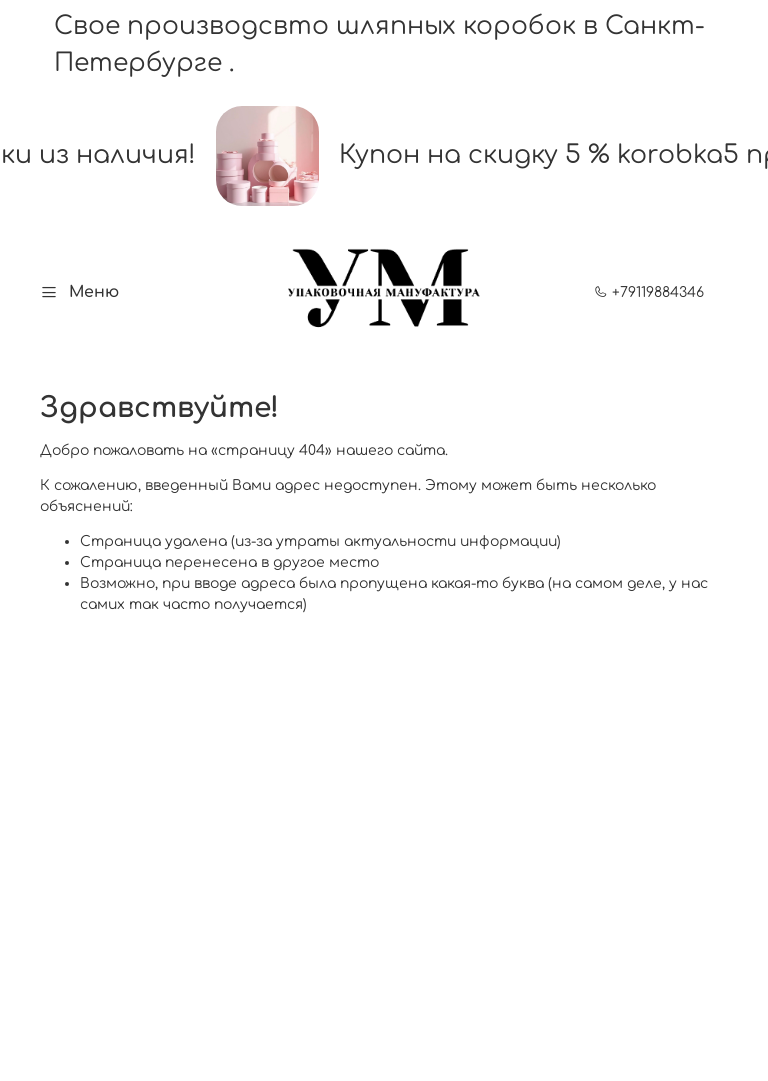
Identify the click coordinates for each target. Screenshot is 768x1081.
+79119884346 (649, 292)
